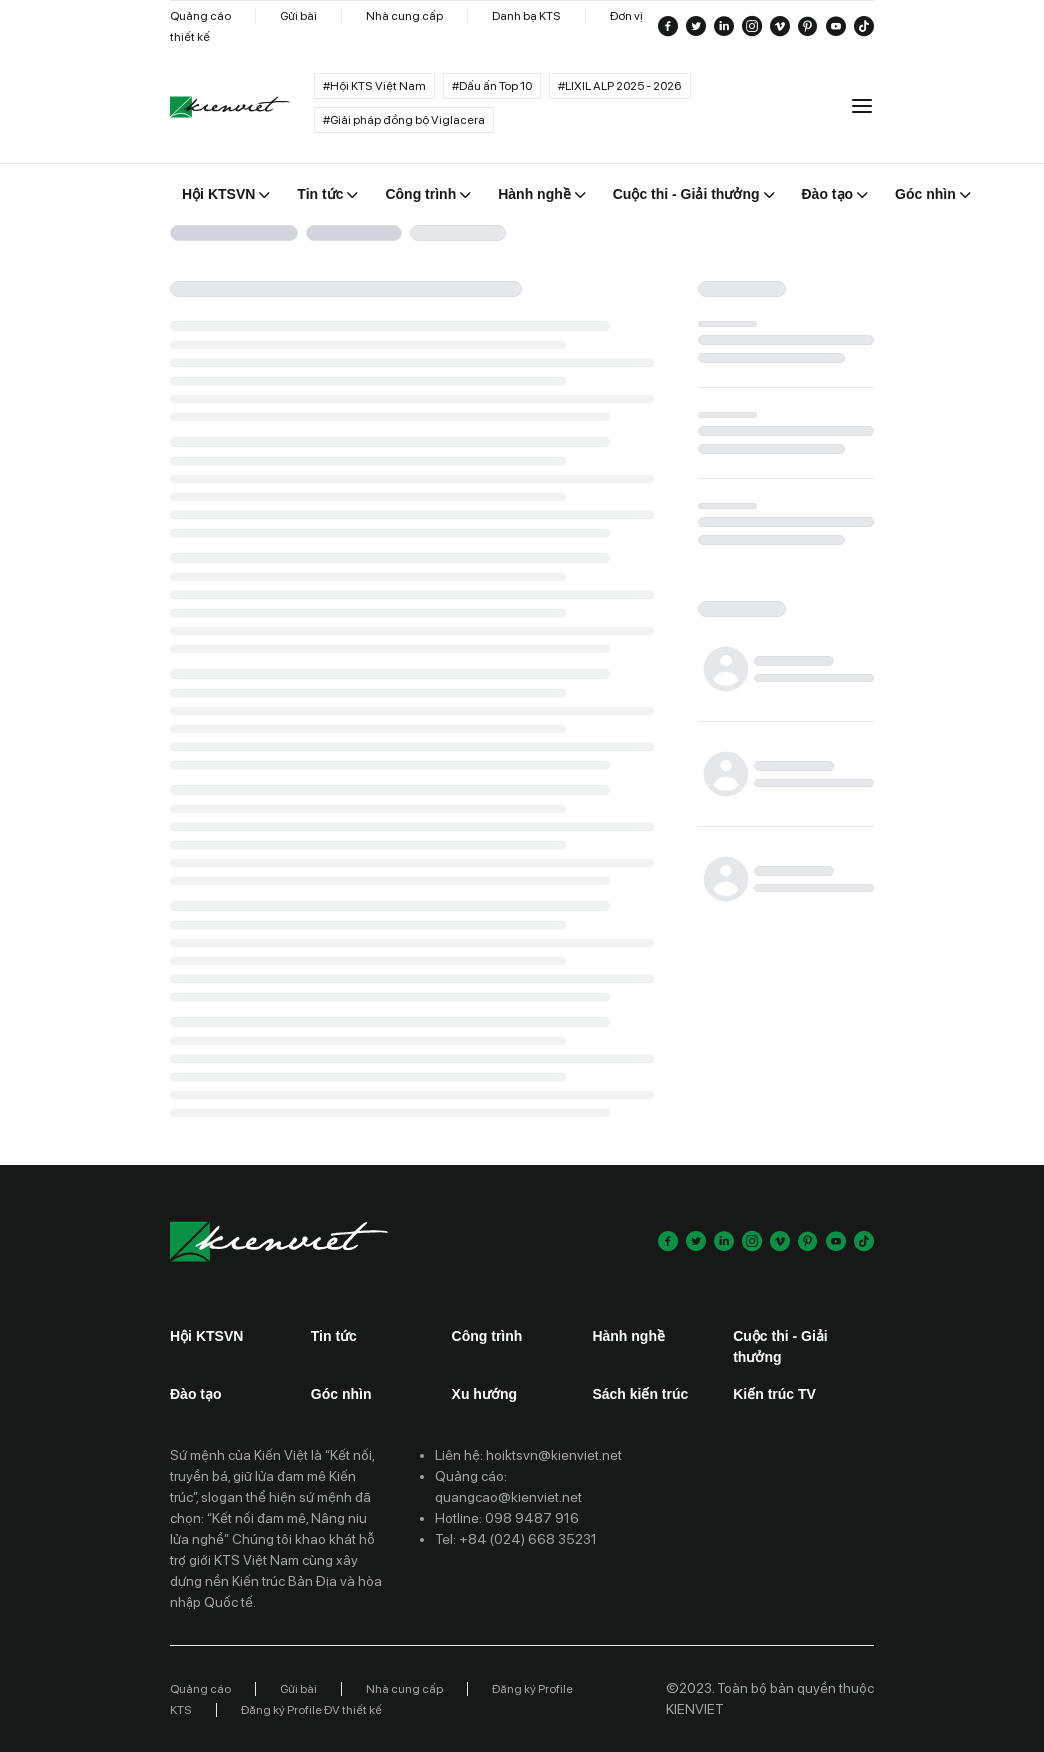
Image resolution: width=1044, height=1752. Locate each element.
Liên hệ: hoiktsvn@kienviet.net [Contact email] (528, 1455)
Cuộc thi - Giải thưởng (780, 1346)
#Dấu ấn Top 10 (492, 86)
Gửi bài (298, 16)
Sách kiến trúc (640, 1394)
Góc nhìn (341, 1394)
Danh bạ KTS (526, 16)
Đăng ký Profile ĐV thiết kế (311, 1710)
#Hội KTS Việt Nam (374, 86)
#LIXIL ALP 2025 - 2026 (620, 86)
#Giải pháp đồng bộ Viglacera (404, 120)
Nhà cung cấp (404, 16)
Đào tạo (196, 1394)
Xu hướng (484, 1394)
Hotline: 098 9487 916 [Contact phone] (507, 1518)
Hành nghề (628, 1336)
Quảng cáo (200, 16)
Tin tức (334, 1336)
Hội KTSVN (206, 1336)
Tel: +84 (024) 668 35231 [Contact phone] (516, 1539)
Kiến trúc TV (774, 1394)
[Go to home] (230, 107)
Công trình (487, 1336)
